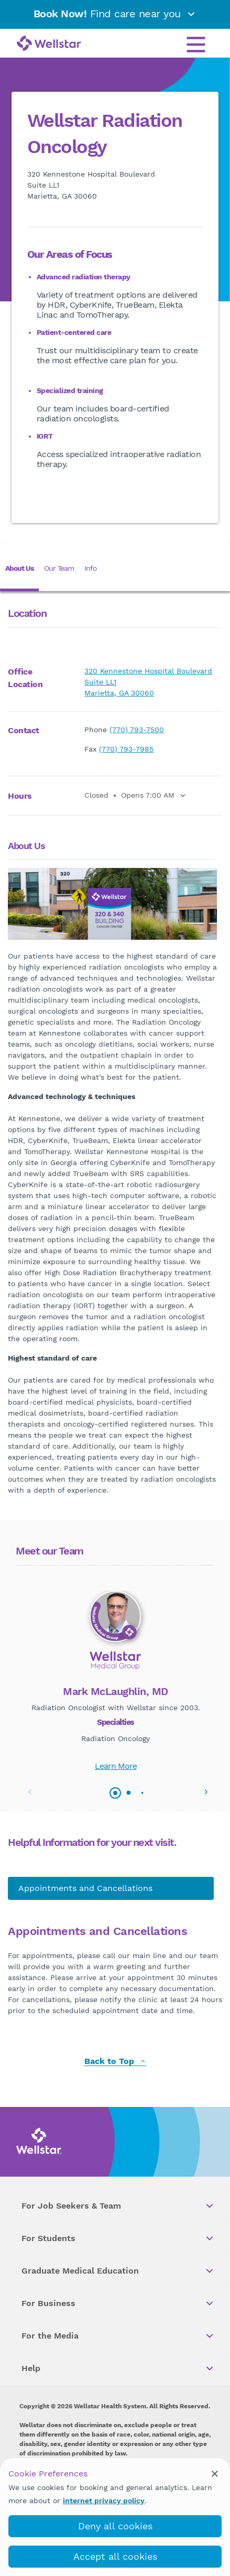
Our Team (59, 568)
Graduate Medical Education (118, 2271)
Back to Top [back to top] (115, 2061)
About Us (19, 568)
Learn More (116, 1766)
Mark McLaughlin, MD (115, 1691)
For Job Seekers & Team (118, 2206)
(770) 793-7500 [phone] (136, 729)
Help (118, 2368)
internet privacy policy (104, 2500)
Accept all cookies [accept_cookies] (115, 2556)
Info (90, 568)
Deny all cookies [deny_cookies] (115, 2525)
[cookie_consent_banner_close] (215, 2473)
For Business (118, 2303)
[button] (206, 1792)
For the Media (118, 2336)
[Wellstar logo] (49, 44)
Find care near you (115, 13)
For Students (118, 2238)
